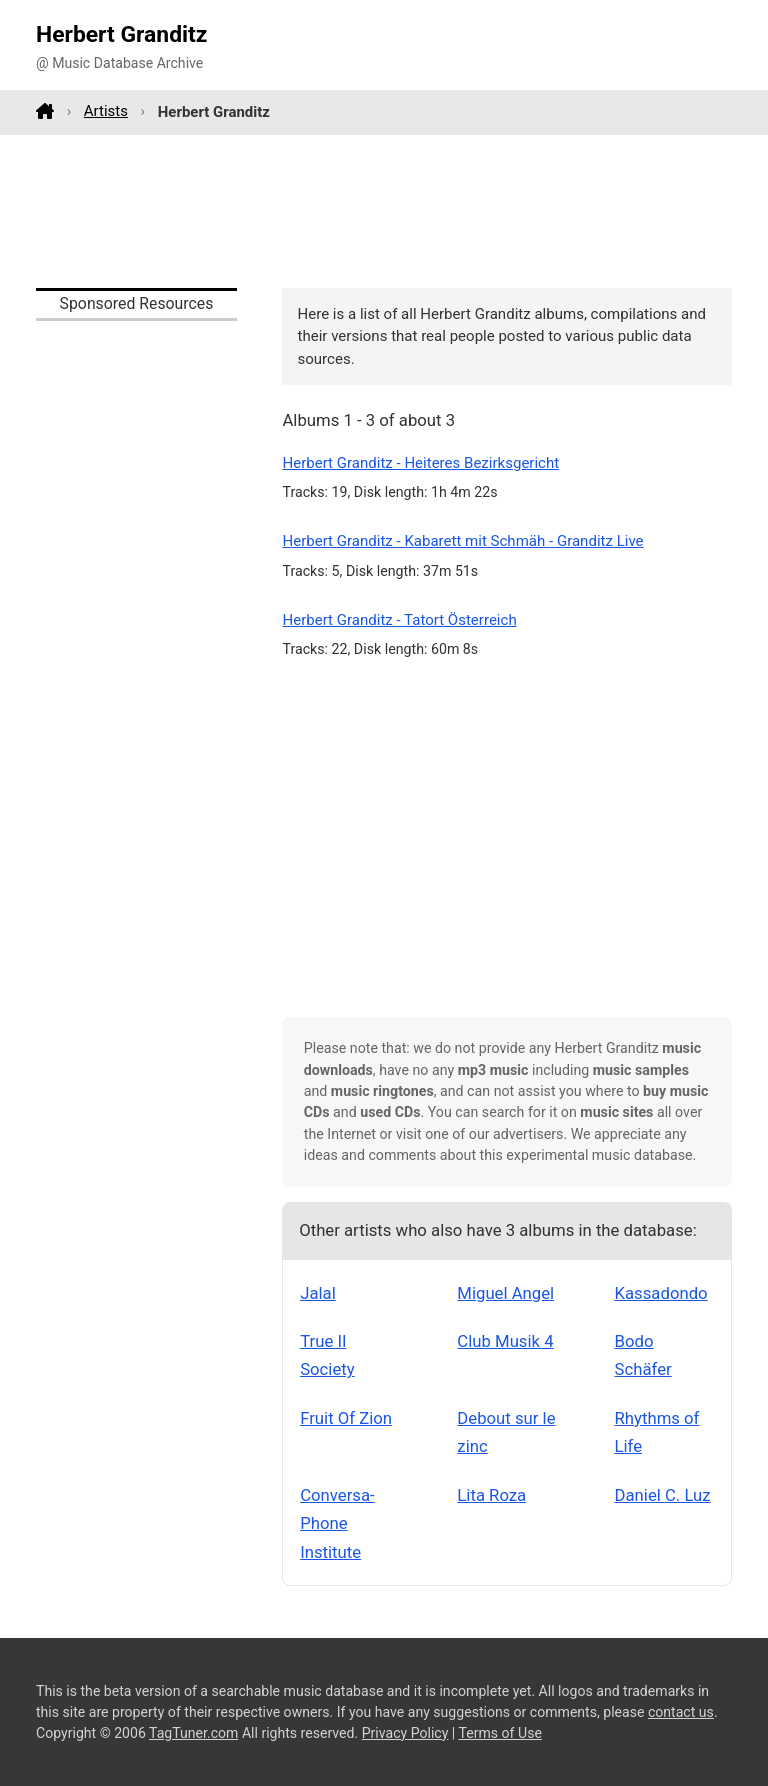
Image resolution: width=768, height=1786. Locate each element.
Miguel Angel (505, 1293)
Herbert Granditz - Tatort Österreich (399, 620)
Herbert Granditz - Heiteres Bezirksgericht (420, 463)
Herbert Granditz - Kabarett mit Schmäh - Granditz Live (462, 541)
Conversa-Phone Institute (337, 1523)
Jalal (318, 1293)
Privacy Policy (405, 1733)
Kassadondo (661, 1293)
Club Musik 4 (505, 1341)
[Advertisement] (384, 211)
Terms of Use (500, 1733)
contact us (681, 1712)
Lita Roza (491, 1495)
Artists (106, 111)
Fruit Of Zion (346, 1418)
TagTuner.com (193, 1733)
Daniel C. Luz (663, 1495)
